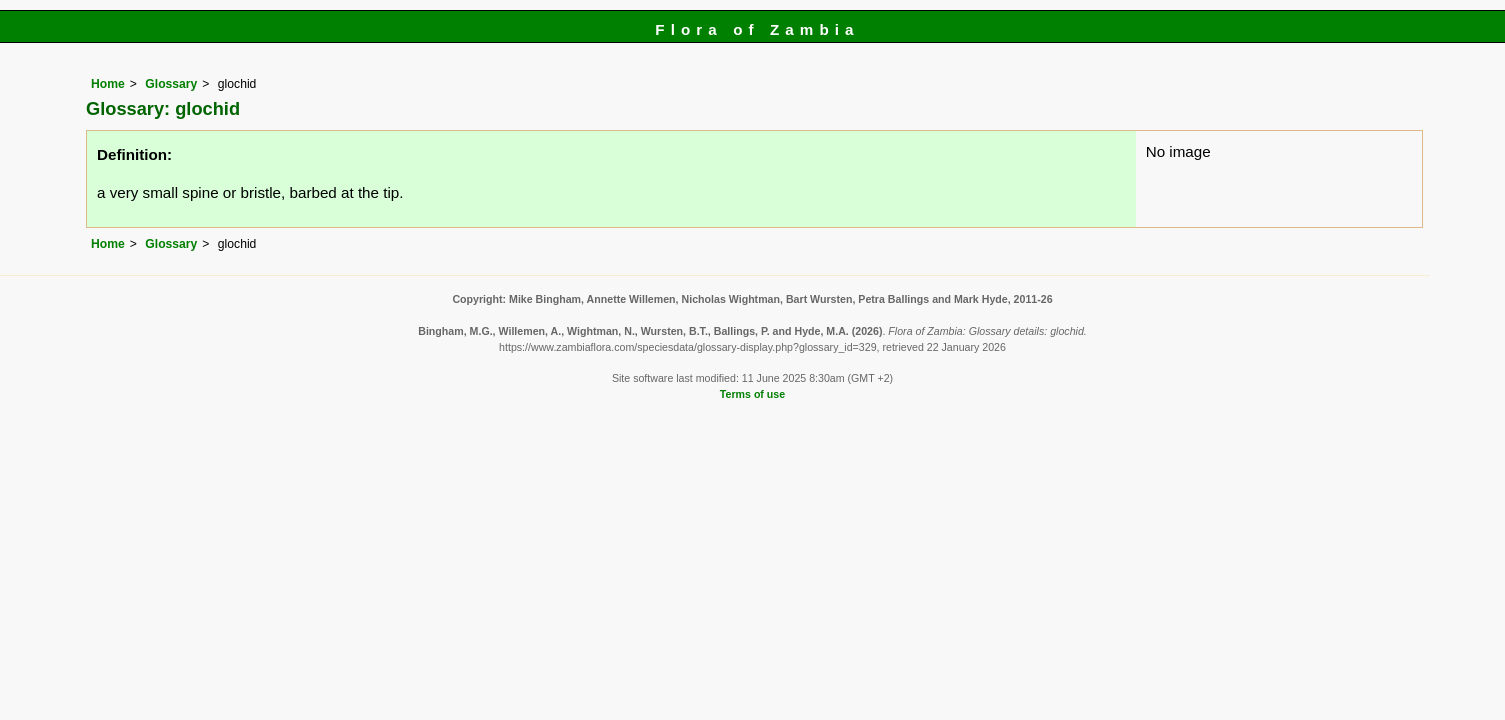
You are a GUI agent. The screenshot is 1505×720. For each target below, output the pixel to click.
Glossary (171, 84)
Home (108, 84)
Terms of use (752, 394)
